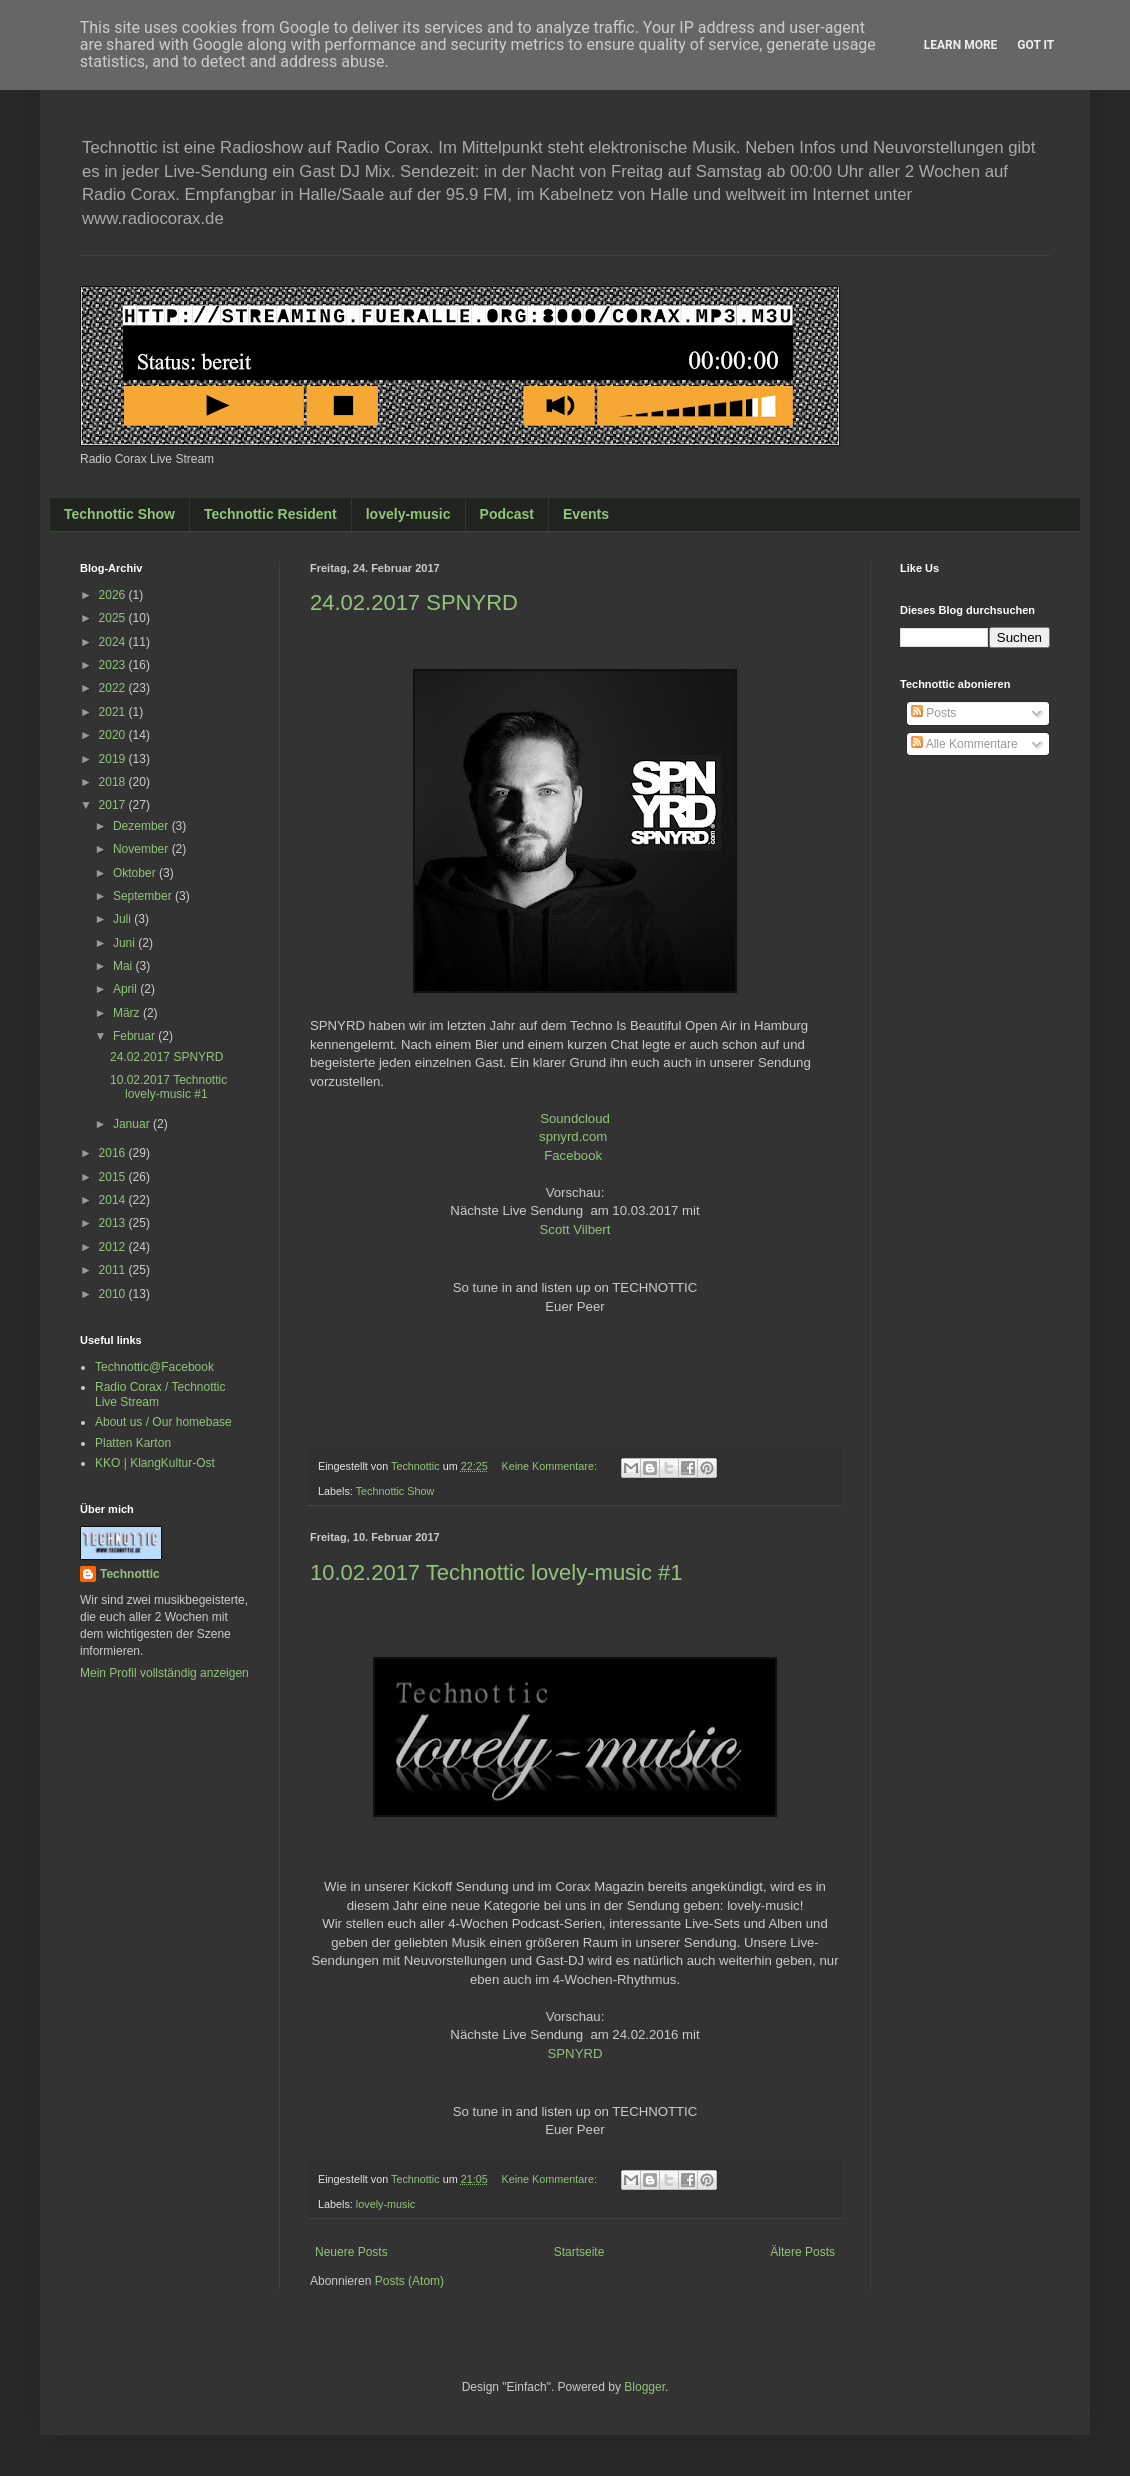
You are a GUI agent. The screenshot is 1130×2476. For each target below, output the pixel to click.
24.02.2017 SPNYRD (414, 602)
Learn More (961, 45)
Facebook (573, 1155)
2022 (114, 688)
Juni (125, 943)
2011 (114, 1270)
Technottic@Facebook (154, 1367)
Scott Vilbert (575, 1229)
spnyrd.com (573, 1136)
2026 (114, 595)
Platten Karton (133, 1443)
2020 (114, 735)
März (128, 1013)
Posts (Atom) (409, 2281)
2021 (114, 712)
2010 (114, 1294)
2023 (114, 665)
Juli (123, 919)
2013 (114, 1223)
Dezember (142, 826)
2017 (114, 805)
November (142, 849)
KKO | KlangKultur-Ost (155, 1463)
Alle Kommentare (964, 744)
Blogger (644, 2387)
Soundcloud (575, 1118)
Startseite (579, 2252)
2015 (114, 1177)
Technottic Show (119, 514)
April (126, 989)
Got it (1035, 45)
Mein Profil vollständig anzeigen (164, 1673)
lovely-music (408, 514)
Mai (124, 966)
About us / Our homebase (163, 1422)
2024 (114, 642)
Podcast (507, 514)
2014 (114, 1200)
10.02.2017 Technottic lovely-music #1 (496, 1572)
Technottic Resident (270, 514)
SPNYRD (575, 2053)
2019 (114, 759)
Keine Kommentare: (550, 1466)
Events (586, 514)
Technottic (130, 1574)
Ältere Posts (802, 2252)
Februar (135, 1036)
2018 (114, 782)
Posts (933, 713)
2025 (114, 618)
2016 (114, 1153)
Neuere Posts (351, 2252)
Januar (133, 1124)
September (144, 896)
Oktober (136, 873)
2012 (114, 1247)
